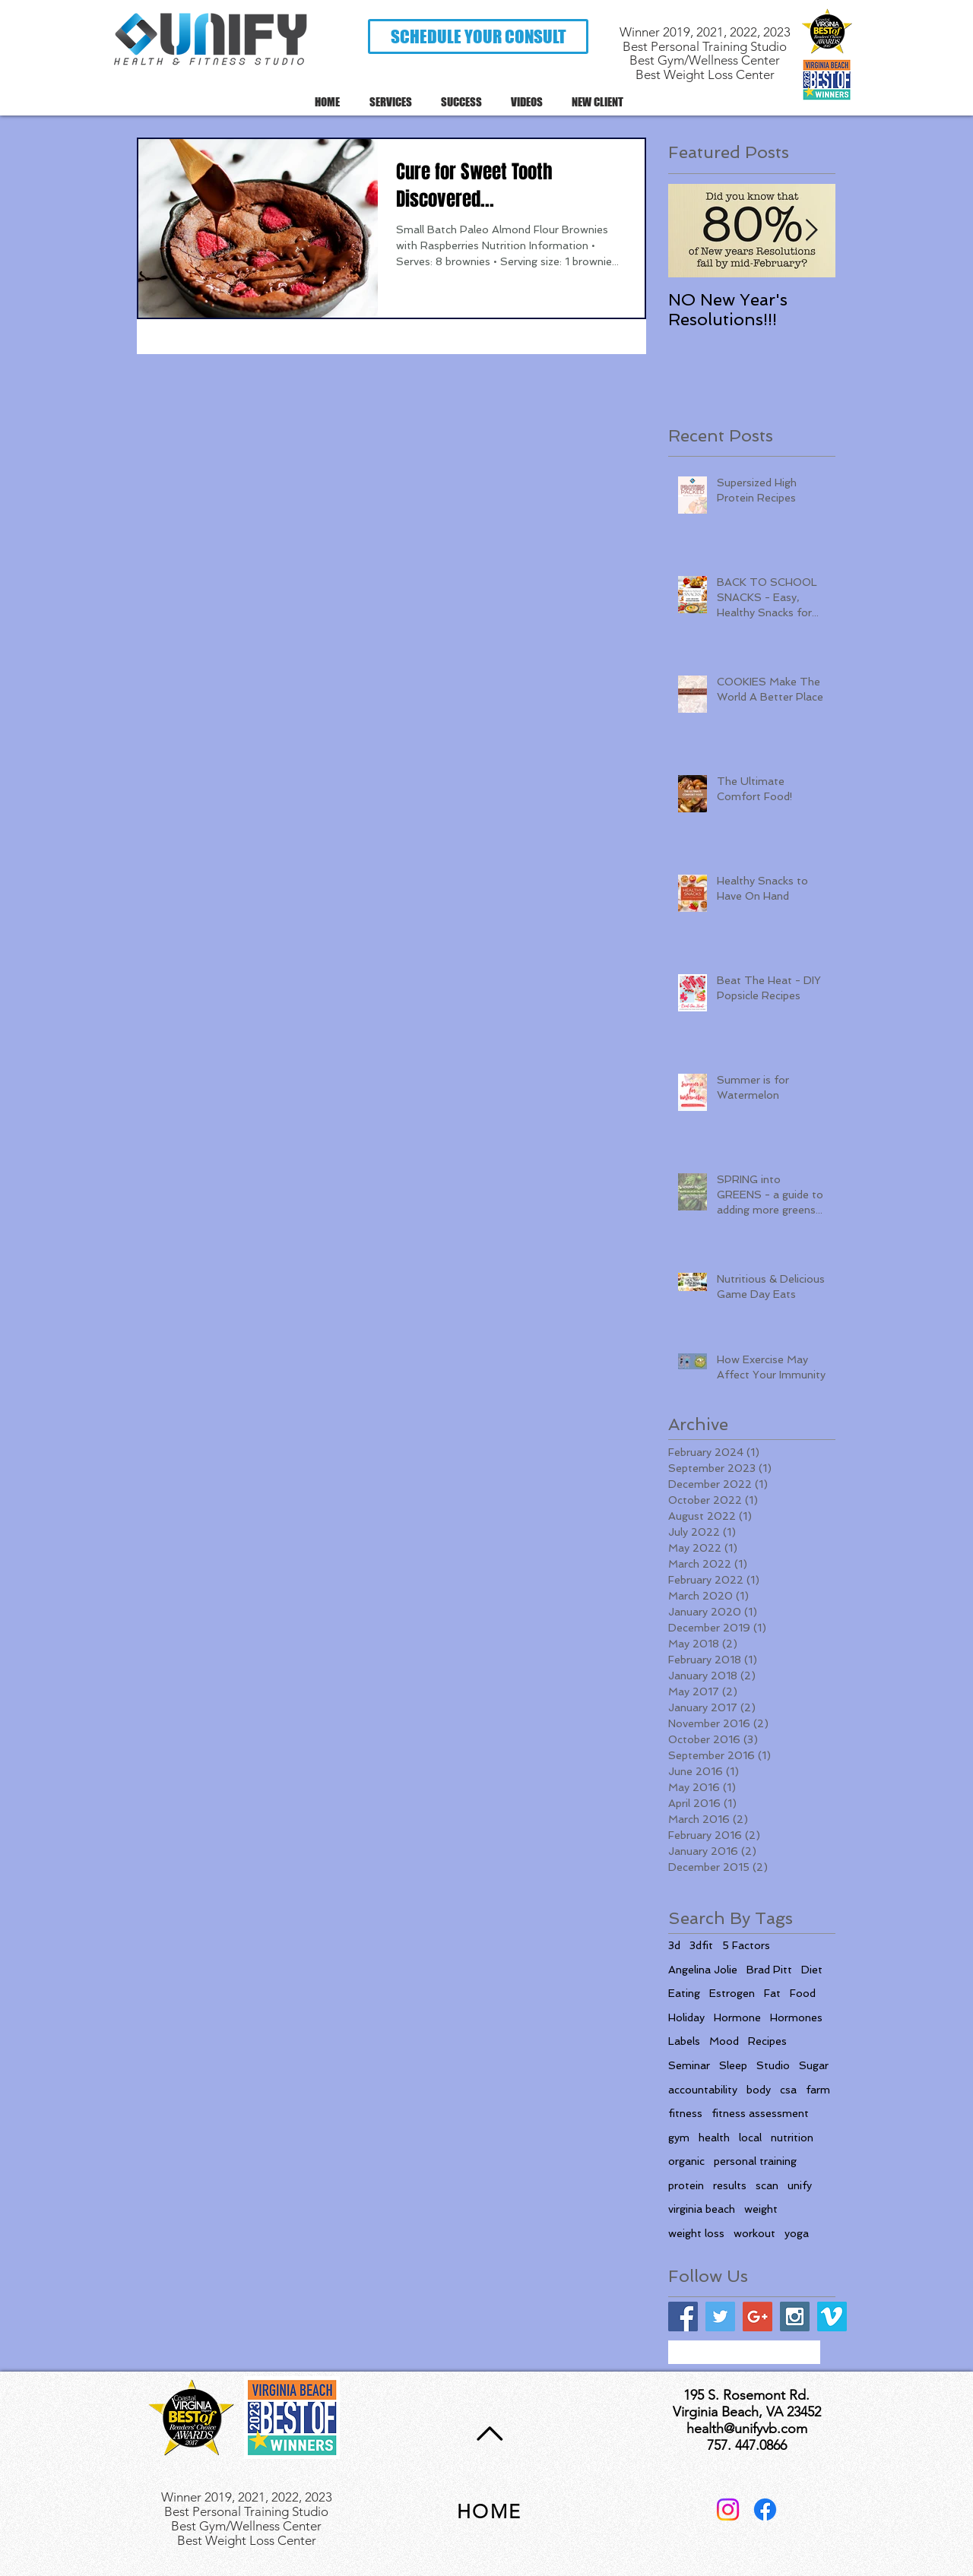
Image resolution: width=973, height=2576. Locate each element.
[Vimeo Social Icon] (832, 2316)
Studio (773, 2065)
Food (803, 1993)
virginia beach (701, 2209)
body (758, 2090)
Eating (684, 1993)
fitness (685, 2113)
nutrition (792, 2137)
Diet (811, 1970)
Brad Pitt (769, 1970)
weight (761, 2209)
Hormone (737, 2017)
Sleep (733, 2065)
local (750, 2137)
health (714, 2137)
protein (686, 2185)
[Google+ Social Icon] (757, 2316)
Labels (684, 2041)
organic (686, 2161)
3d (674, 1945)
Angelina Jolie (702, 1970)
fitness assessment (760, 2113)
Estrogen (732, 1993)
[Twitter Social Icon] (720, 2316)
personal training (755, 2161)
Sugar (814, 2065)
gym (678, 2137)
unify (800, 2185)
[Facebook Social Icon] (683, 2316)
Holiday (686, 2017)
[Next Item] (811, 230)
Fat (772, 1993)
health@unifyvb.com (746, 2428)
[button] (478, 36)
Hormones (796, 2017)
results (729, 2185)
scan (767, 2185)
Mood (724, 2041)
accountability (702, 2090)
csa (788, 2090)
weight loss (696, 2233)
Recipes (767, 2041)
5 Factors (746, 1945)
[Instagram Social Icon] (795, 2316)
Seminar (689, 2065)
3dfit (701, 1945)
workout (754, 2233)
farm (818, 2090)
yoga (796, 2233)
